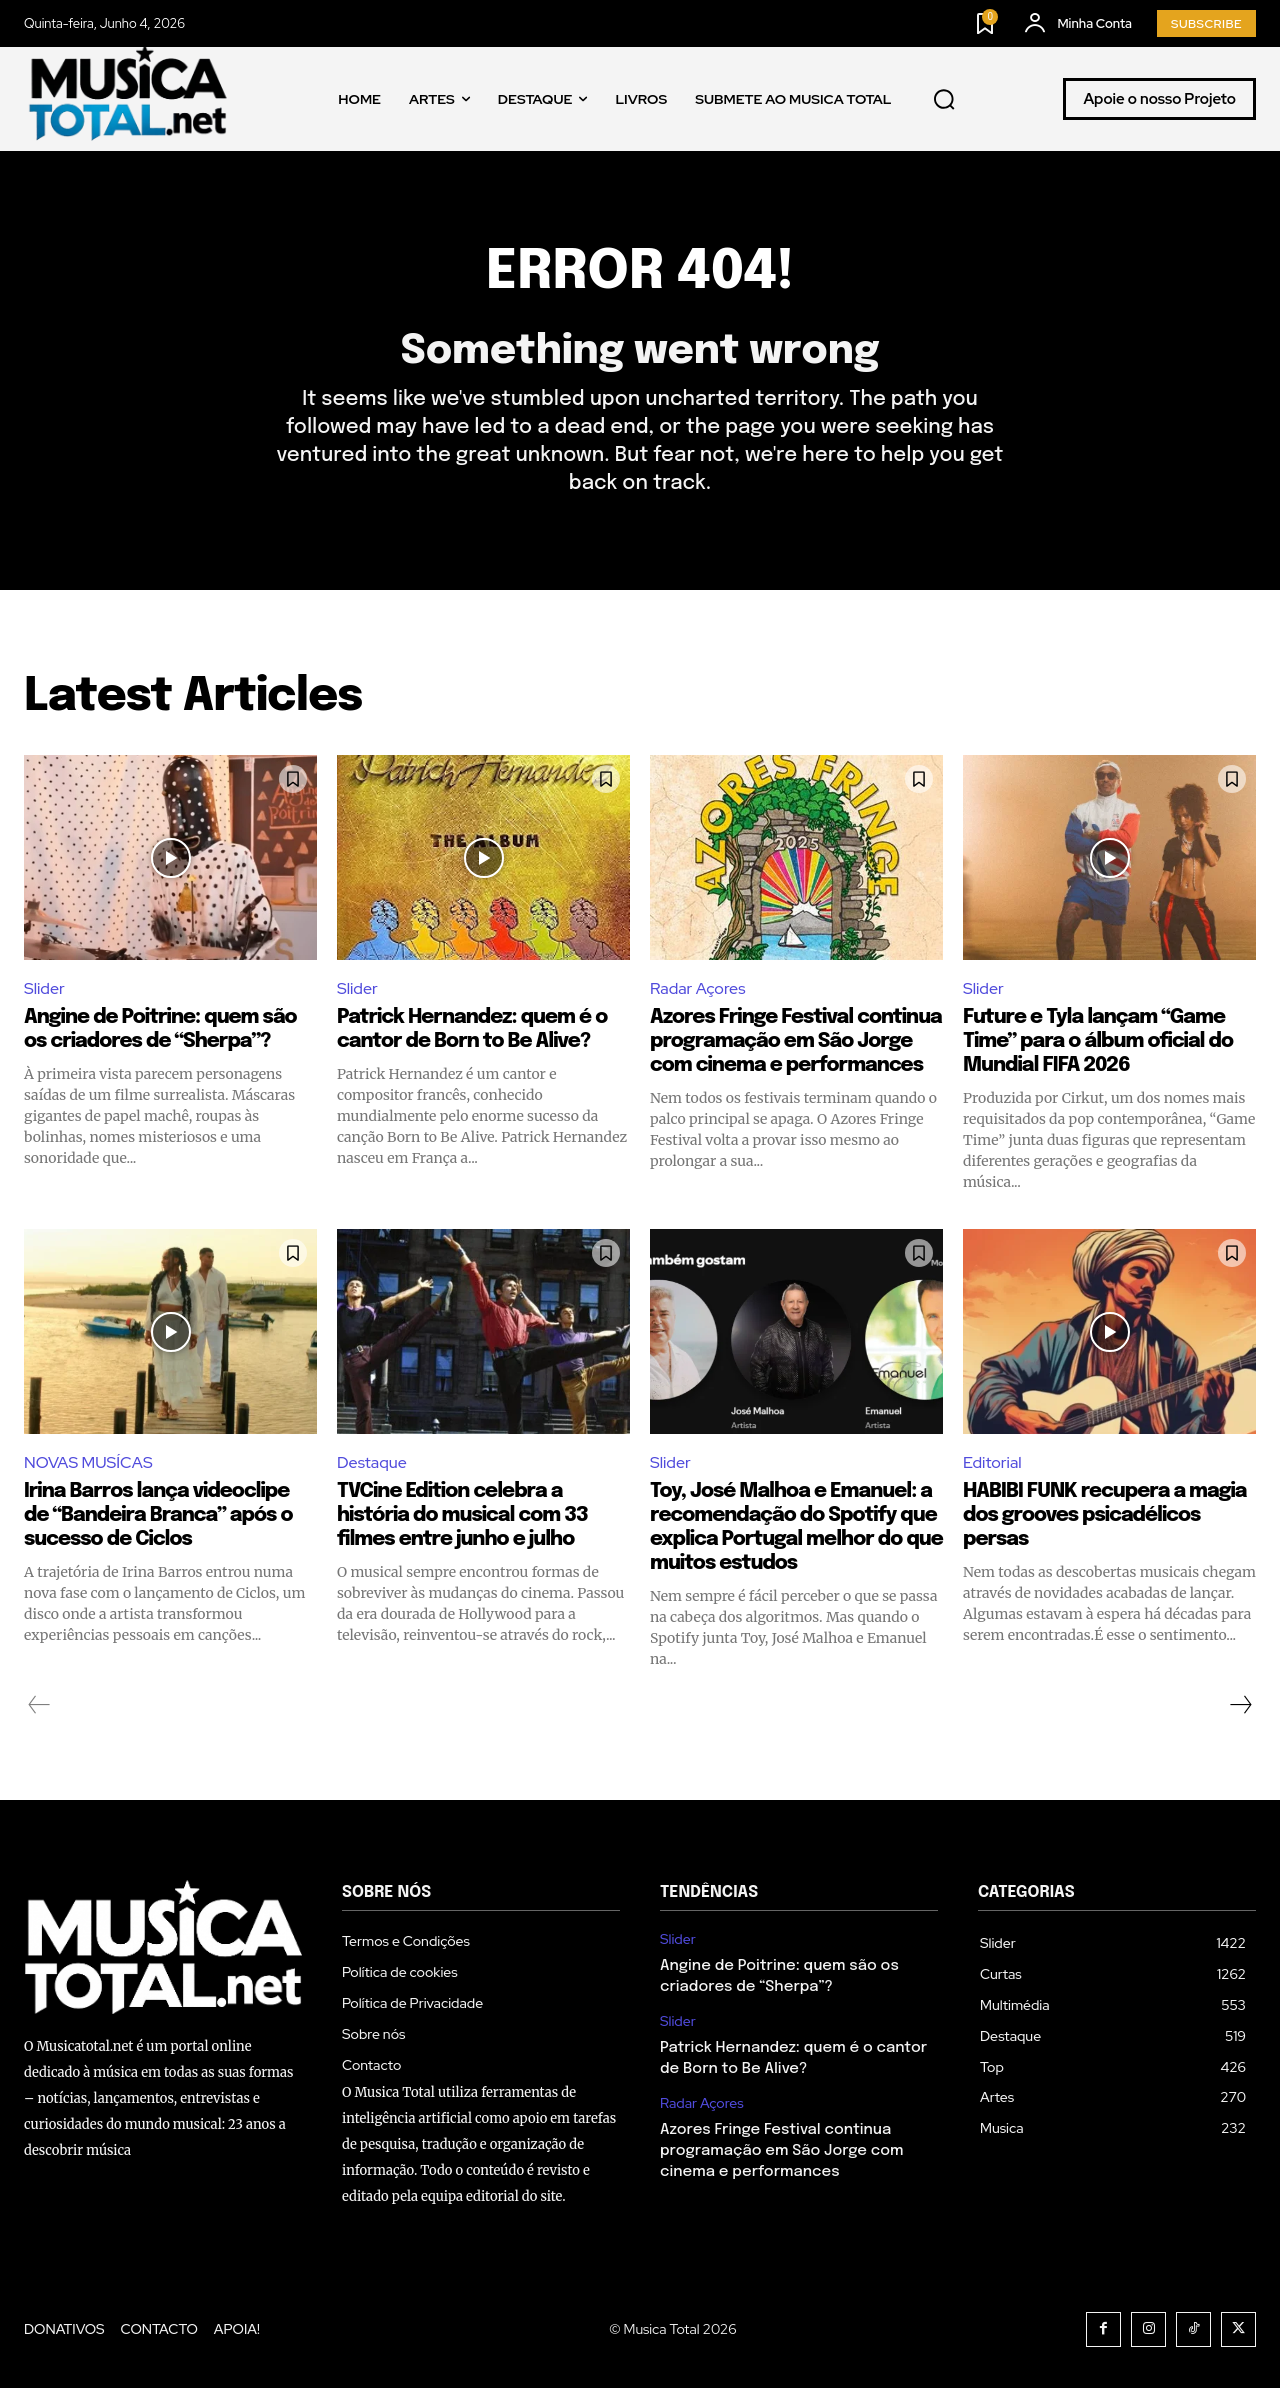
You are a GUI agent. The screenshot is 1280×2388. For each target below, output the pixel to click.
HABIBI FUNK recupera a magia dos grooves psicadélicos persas (1105, 1515)
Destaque (372, 1462)
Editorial (992, 1462)
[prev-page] (39, 1705)
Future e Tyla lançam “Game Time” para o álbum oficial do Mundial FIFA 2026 (1098, 1041)
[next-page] (1240, 1705)
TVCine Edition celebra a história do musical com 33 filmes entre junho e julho (462, 1515)
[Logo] (129, 99)
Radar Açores (698, 988)
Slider (44, 988)
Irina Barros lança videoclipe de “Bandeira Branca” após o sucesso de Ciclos (158, 1515)
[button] (945, 100)
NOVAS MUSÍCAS (88, 1462)
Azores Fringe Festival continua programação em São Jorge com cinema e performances (796, 1041)
